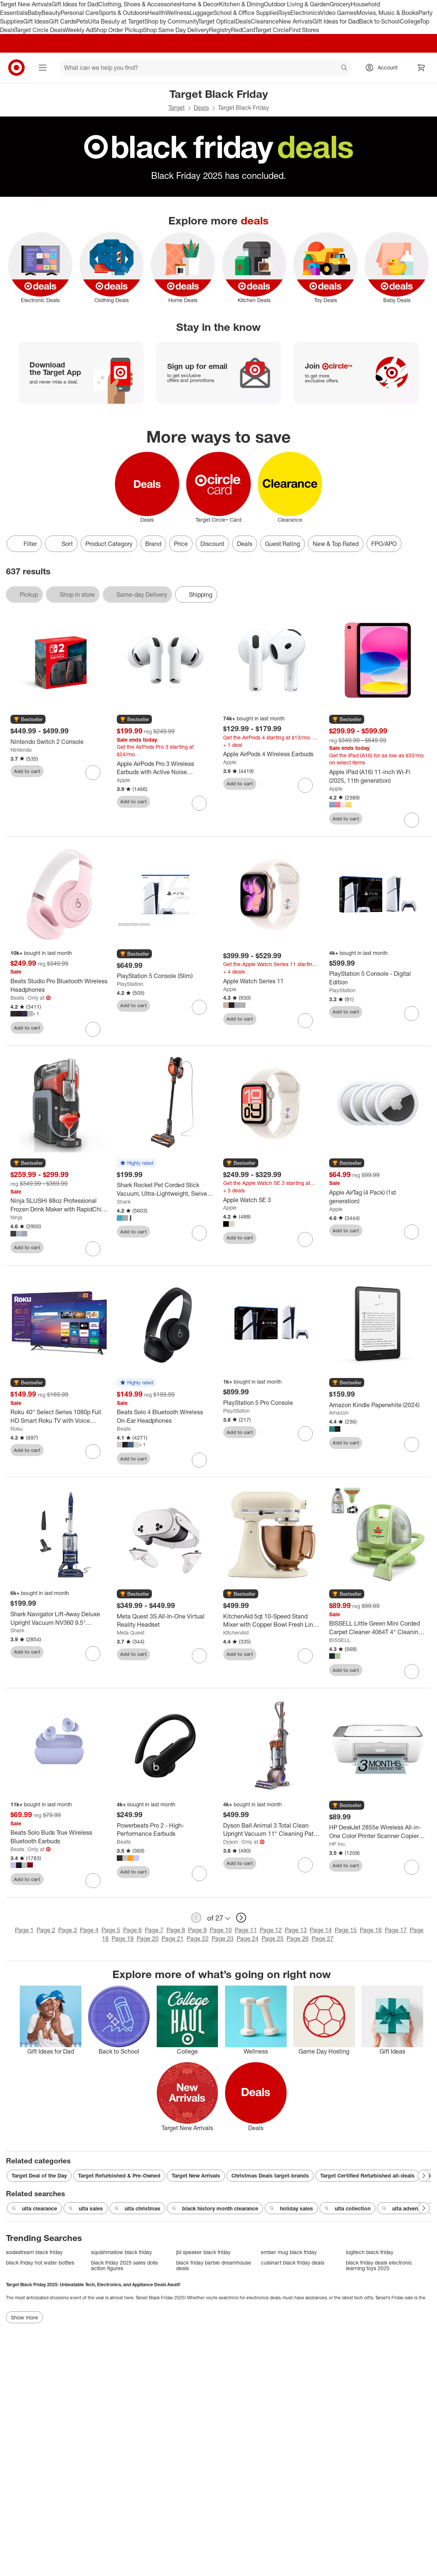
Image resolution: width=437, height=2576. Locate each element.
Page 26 (298, 1938)
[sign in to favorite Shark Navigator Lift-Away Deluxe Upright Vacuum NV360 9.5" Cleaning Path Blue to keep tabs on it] (92, 1653)
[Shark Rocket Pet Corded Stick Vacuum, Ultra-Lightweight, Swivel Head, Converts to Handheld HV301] (165, 1189)
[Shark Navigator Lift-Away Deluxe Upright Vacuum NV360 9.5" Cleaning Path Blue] (59, 1618)
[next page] (241, 1918)
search (344, 68)
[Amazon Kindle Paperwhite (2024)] (378, 1405)
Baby (34, 12)
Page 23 (223, 1938)
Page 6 (132, 1930)
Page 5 (111, 1930)
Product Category (108, 543)
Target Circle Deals (40, 30)
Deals (243, 21)
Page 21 (173, 1938)
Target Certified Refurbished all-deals (367, 2175)
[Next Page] (424, 2176)
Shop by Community (171, 21)
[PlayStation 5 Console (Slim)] (165, 976)
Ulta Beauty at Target (116, 21)
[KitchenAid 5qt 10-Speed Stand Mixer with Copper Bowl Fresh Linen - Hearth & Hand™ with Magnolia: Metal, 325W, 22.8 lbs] (272, 1620)
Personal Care (79, 12)
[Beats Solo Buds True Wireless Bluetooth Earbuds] (59, 1837)
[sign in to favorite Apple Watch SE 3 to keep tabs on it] (305, 1239)
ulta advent (401, 2208)
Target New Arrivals (25, 4)
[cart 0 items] (421, 67)
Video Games (338, 12)
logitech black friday (369, 2252)
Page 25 (273, 1938)
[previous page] (196, 1918)
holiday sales (291, 2208)
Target (176, 107)
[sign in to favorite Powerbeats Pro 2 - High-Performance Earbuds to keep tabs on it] (199, 1873)
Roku (16, 1428)
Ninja (16, 1217)
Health (156, 12)
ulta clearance (34, 2208)
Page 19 (123, 1938)
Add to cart (27, 771)
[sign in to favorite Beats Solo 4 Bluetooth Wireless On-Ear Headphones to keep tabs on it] (199, 1460)
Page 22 (198, 1938)
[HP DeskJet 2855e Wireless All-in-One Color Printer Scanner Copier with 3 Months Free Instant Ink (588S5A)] (378, 1831)
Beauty (50, 12)
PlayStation (130, 984)
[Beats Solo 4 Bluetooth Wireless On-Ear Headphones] (165, 1416)
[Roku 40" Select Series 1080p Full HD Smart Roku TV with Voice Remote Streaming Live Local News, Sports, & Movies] (59, 1416)
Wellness (177, 12)
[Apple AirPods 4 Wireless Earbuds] (272, 754)
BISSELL (339, 1640)
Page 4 (89, 1930)
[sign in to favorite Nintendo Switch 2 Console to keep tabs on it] (92, 772)
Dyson (230, 1841)
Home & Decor (199, 4)
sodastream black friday (34, 2252)
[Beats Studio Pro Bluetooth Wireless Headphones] (59, 985)
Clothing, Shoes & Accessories (139, 4)
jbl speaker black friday (203, 2252)
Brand (153, 543)
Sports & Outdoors (123, 12)
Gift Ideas (36, 21)
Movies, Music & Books (387, 12)
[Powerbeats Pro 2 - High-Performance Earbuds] (165, 1829)
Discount (212, 543)
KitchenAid (236, 1632)
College (410, 21)
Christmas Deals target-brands (270, 2175)
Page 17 (396, 1930)
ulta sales (85, 2208)
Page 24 (248, 1938)
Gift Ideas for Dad (74, 4)
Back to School (379, 21)
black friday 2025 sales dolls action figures (124, 2265)
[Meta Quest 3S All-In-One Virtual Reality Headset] (165, 1620)
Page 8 (175, 1930)
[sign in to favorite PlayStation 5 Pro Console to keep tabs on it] (305, 1433)
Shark (124, 1201)
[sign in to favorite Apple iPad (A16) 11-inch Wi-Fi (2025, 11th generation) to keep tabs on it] (411, 820)
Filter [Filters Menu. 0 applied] (24, 543)
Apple (123, 780)
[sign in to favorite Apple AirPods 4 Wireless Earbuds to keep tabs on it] (305, 785)
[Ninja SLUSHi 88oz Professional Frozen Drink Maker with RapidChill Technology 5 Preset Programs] (59, 1205)
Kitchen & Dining (241, 4)
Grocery (340, 4)
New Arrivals (295, 21)
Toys (284, 12)
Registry (220, 30)
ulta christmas (137, 2208)
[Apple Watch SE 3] (272, 1200)
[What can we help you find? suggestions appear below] (206, 67)
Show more (24, 2317)
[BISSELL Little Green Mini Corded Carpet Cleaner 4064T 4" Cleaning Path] (378, 1627)
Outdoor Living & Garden (297, 4)
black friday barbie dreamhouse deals (213, 2265)
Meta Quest (130, 1632)
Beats (17, 997)
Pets (82, 21)
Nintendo (21, 750)
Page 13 (296, 1930)
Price (181, 543)
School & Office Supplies (245, 12)
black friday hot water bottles (40, 2262)
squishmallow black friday (121, 2252)
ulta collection (347, 2208)
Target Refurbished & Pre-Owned (119, 2175)
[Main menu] (42, 67)
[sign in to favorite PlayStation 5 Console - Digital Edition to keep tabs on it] (411, 1013)
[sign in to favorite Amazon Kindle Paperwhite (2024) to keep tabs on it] (411, 1444)
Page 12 (271, 1930)
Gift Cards (62, 21)
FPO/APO (384, 543)
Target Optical (216, 21)
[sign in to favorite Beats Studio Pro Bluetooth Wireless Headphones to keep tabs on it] (92, 1029)
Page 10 (221, 1930)
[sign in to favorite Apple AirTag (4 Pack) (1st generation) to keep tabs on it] (411, 1232)
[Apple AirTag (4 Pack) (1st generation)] (378, 1196)
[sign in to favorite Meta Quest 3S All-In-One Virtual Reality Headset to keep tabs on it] (199, 1655)
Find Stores (304, 30)
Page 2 (46, 1930)
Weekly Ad (79, 30)
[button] (28, 719)
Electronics (305, 12)
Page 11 (246, 1930)
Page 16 (371, 1930)
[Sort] (61, 544)
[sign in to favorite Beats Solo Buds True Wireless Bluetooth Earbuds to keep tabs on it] (92, 1880)
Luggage (201, 12)
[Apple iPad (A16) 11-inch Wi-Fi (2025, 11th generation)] (378, 776)
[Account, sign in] (383, 67)
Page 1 (24, 1930)
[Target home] (16, 68)
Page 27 (323, 1938)
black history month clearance (215, 2208)
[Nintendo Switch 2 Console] (59, 742)
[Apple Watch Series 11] (272, 981)
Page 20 (148, 1938)
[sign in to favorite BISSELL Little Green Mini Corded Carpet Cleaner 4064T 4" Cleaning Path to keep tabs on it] (411, 1671)
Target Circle (272, 30)
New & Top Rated (336, 543)
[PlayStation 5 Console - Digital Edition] (378, 978)
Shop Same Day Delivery (176, 30)
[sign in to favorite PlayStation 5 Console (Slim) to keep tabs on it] (199, 1007)
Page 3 (67, 1930)
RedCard (243, 30)
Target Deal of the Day (39, 2175)
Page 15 (346, 1930)
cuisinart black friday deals (292, 2262)
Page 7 (154, 1930)
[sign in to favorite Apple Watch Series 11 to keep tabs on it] (305, 1020)
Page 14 (321, 1930)
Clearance (265, 21)
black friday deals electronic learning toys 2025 (379, 2265)
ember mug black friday (289, 2252)
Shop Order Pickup (118, 30)
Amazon (339, 1412)
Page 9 (197, 1930)
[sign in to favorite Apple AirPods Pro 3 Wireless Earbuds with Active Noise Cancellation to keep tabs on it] (199, 803)
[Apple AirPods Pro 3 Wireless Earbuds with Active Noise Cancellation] (165, 768)
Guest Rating (282, 543)
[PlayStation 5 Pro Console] (272, 1403)
